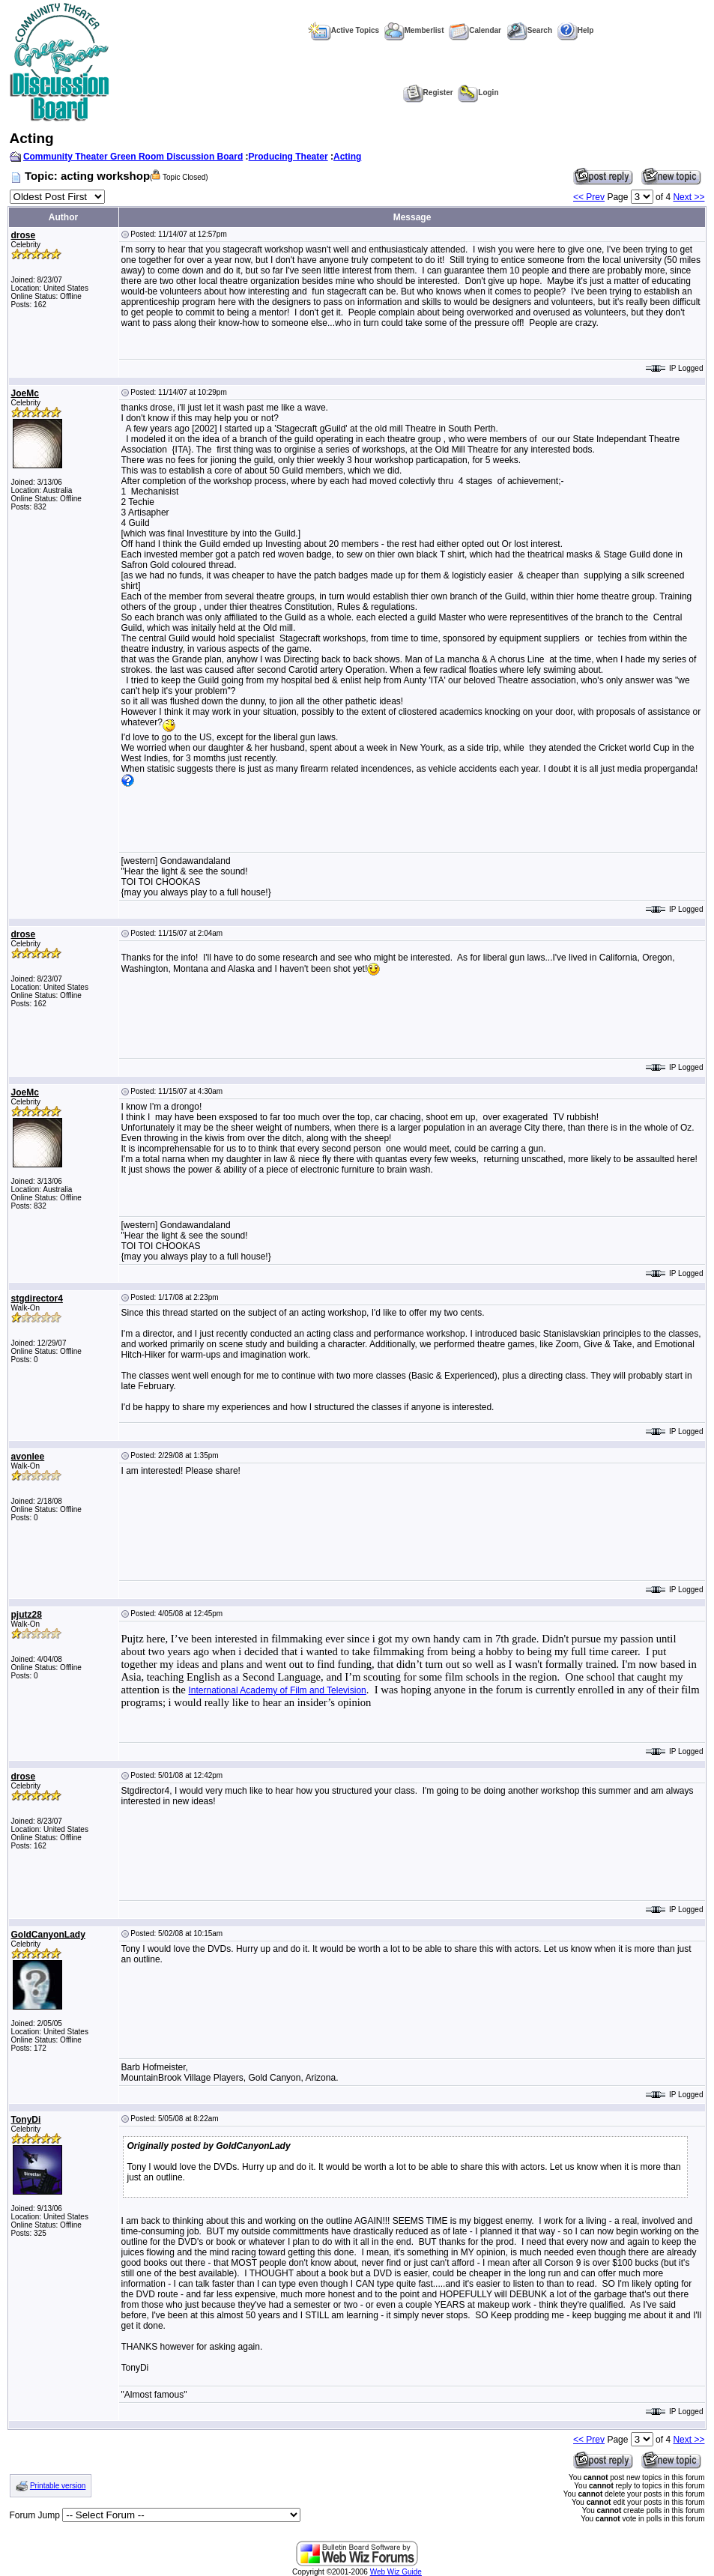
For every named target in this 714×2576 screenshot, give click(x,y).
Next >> (688, 197)
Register (428, 92)
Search (529, 30)
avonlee (28, 1456)
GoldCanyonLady (48, 1934)
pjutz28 (26, 1614)
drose (23, 235)
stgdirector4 (37, 1298)
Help (575, 30)
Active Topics (343, 30)
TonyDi (26, 2119)
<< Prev (589, 197)
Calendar (475, 30)
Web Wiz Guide (396, 2572)
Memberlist (414, 30)
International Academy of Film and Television (277, 1690)
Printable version (57, 2486)
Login (478, 92)
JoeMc (25, 393)
